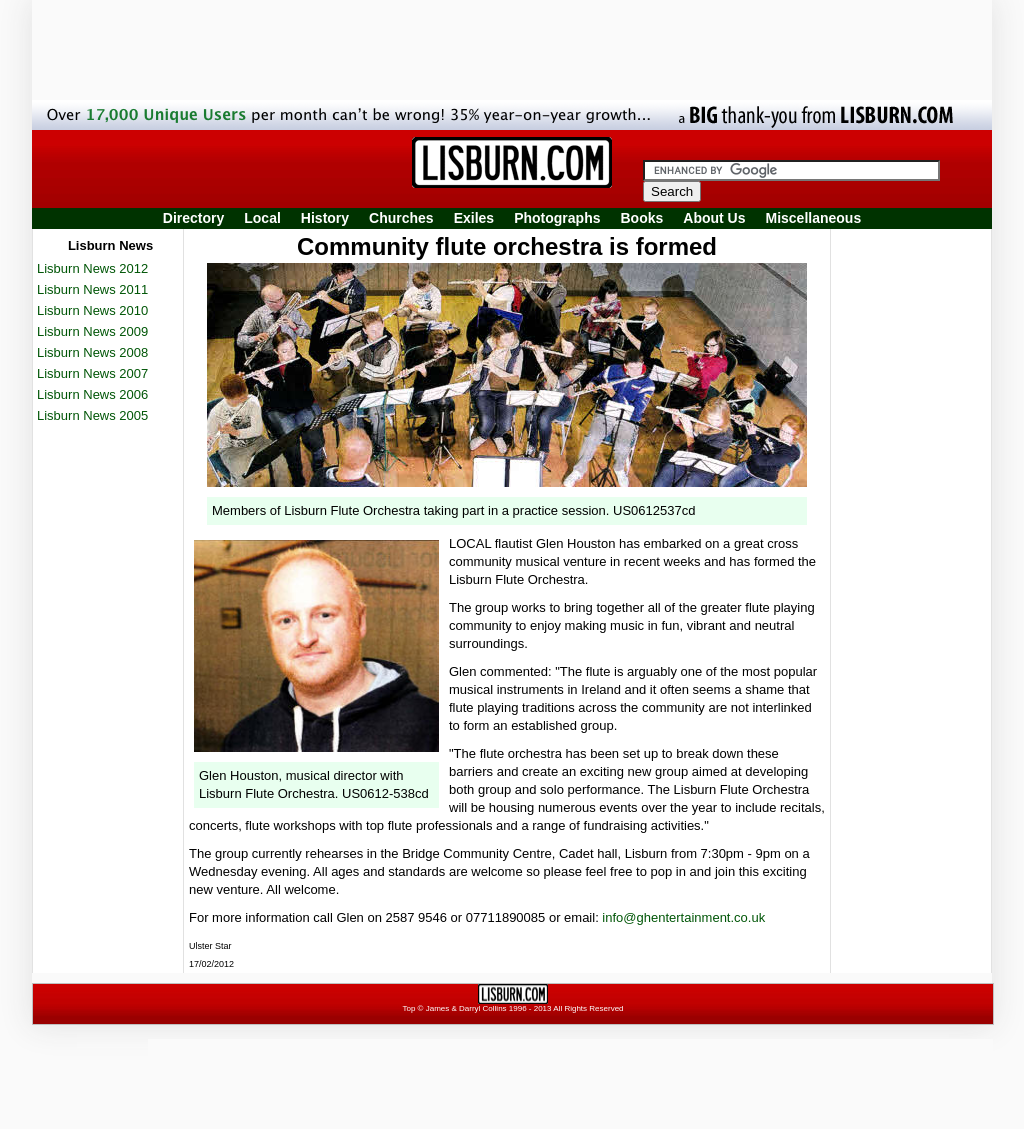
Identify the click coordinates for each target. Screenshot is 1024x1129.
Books (641, 218)
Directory (193, 218)
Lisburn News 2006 (92, 394)
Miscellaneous (814, 218)
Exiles (474, 218)
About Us (714, 218)
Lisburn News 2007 (92, 373)
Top (408, 1008)
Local (262, 218)
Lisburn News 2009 (92, 331)
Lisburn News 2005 (92, 415)
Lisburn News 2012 (92, 268)
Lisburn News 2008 (92, 352)
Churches (401, 218)
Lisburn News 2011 (92, 289)
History (325, 218)
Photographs (557, 218)
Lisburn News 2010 (92, 310)
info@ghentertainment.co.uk (683, 917)
